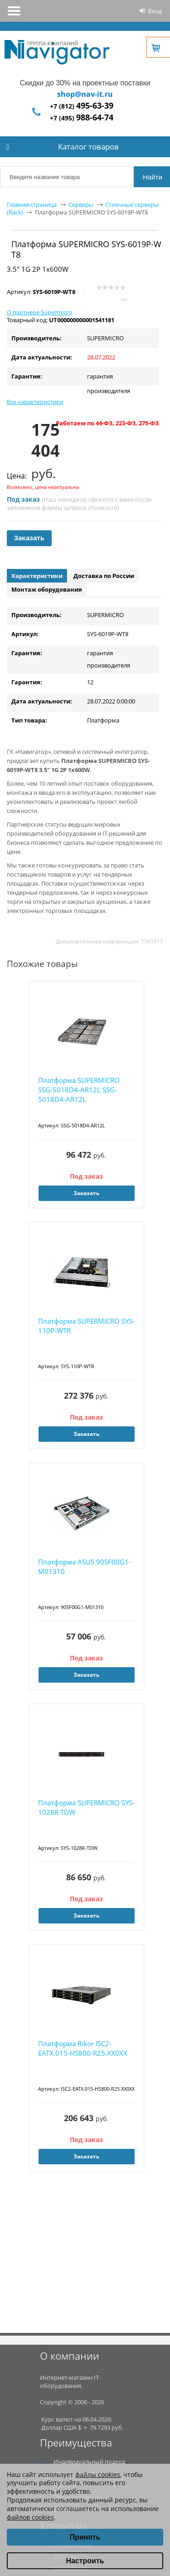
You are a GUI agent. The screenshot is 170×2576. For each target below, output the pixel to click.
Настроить (85, 2561)
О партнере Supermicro (39, 312)
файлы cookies (97, 2474)
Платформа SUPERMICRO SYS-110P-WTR (86, 1325)
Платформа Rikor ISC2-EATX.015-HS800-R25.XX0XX (82, 2048)
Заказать (29, 537)
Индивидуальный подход (89, 2461)
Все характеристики (35, 402)
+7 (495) (81, 118)
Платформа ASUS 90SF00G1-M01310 (84, 1566)
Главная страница (32, 204)
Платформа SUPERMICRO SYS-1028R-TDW (86, 1807)
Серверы (80, 204)
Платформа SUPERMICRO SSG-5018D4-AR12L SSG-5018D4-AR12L (79, 1090)
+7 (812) (81, 106)
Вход (154, 11)
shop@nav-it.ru (85, 94)
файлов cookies (30, 2517)
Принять (85, 2537)
